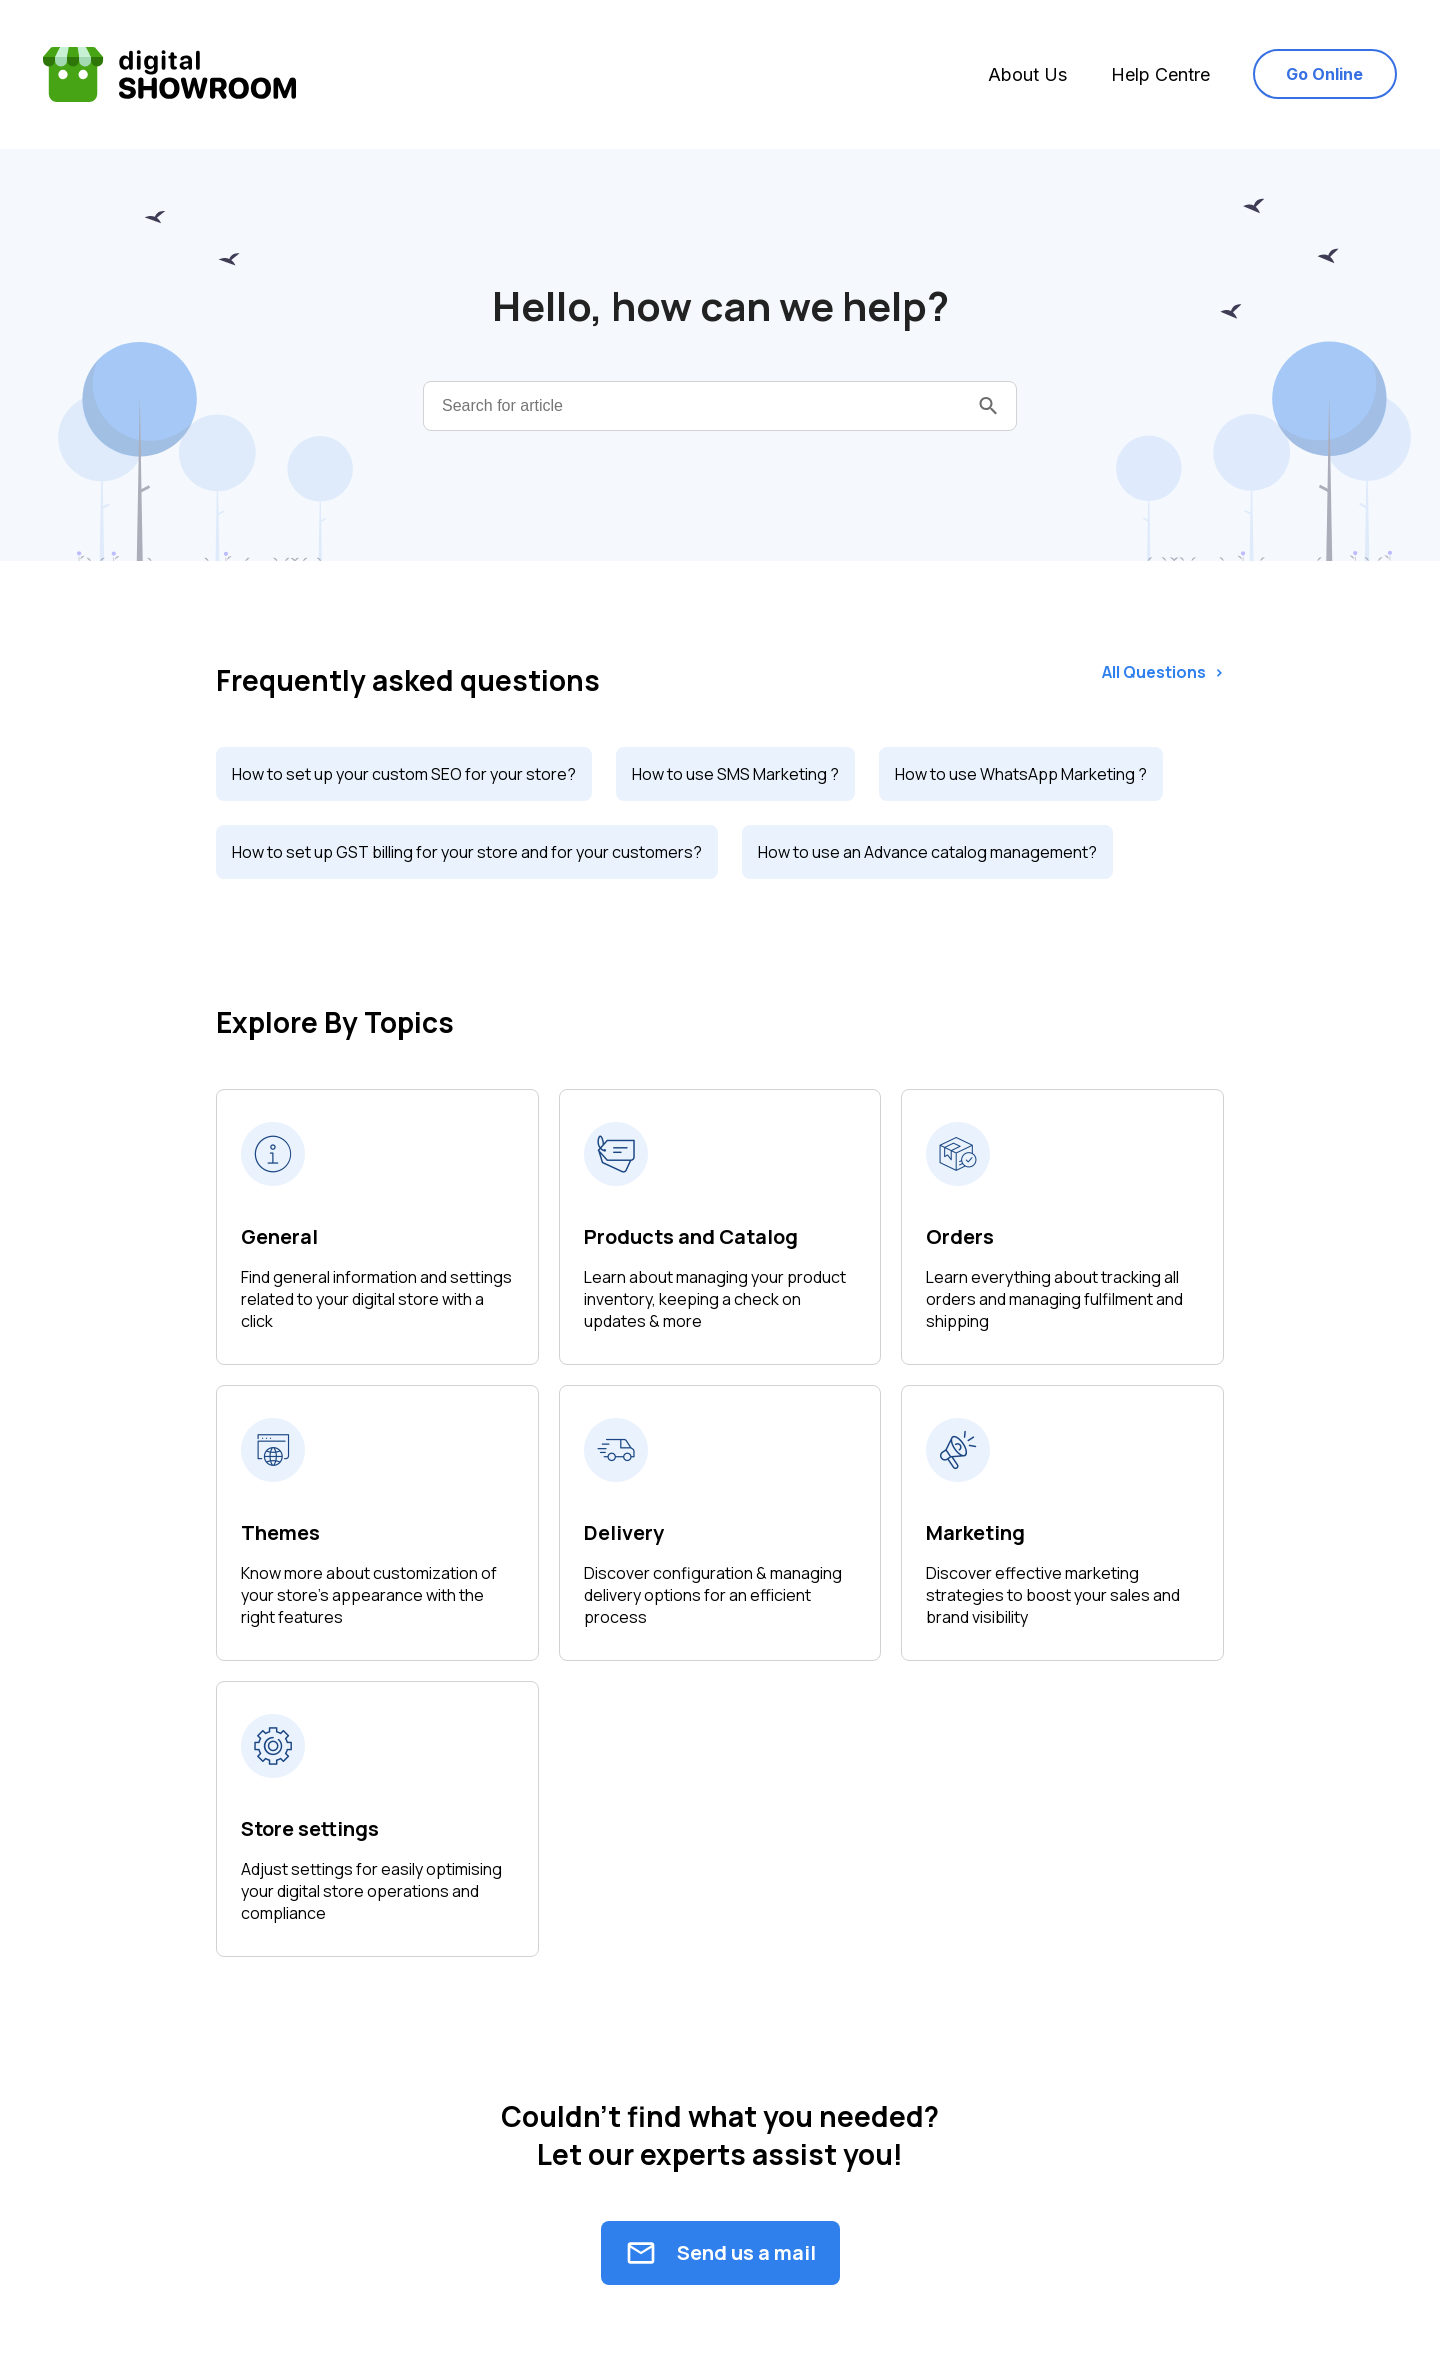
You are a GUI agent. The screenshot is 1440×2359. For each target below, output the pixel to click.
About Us (1027, 74)
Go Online (1324, 74)
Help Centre (1160, 74)
